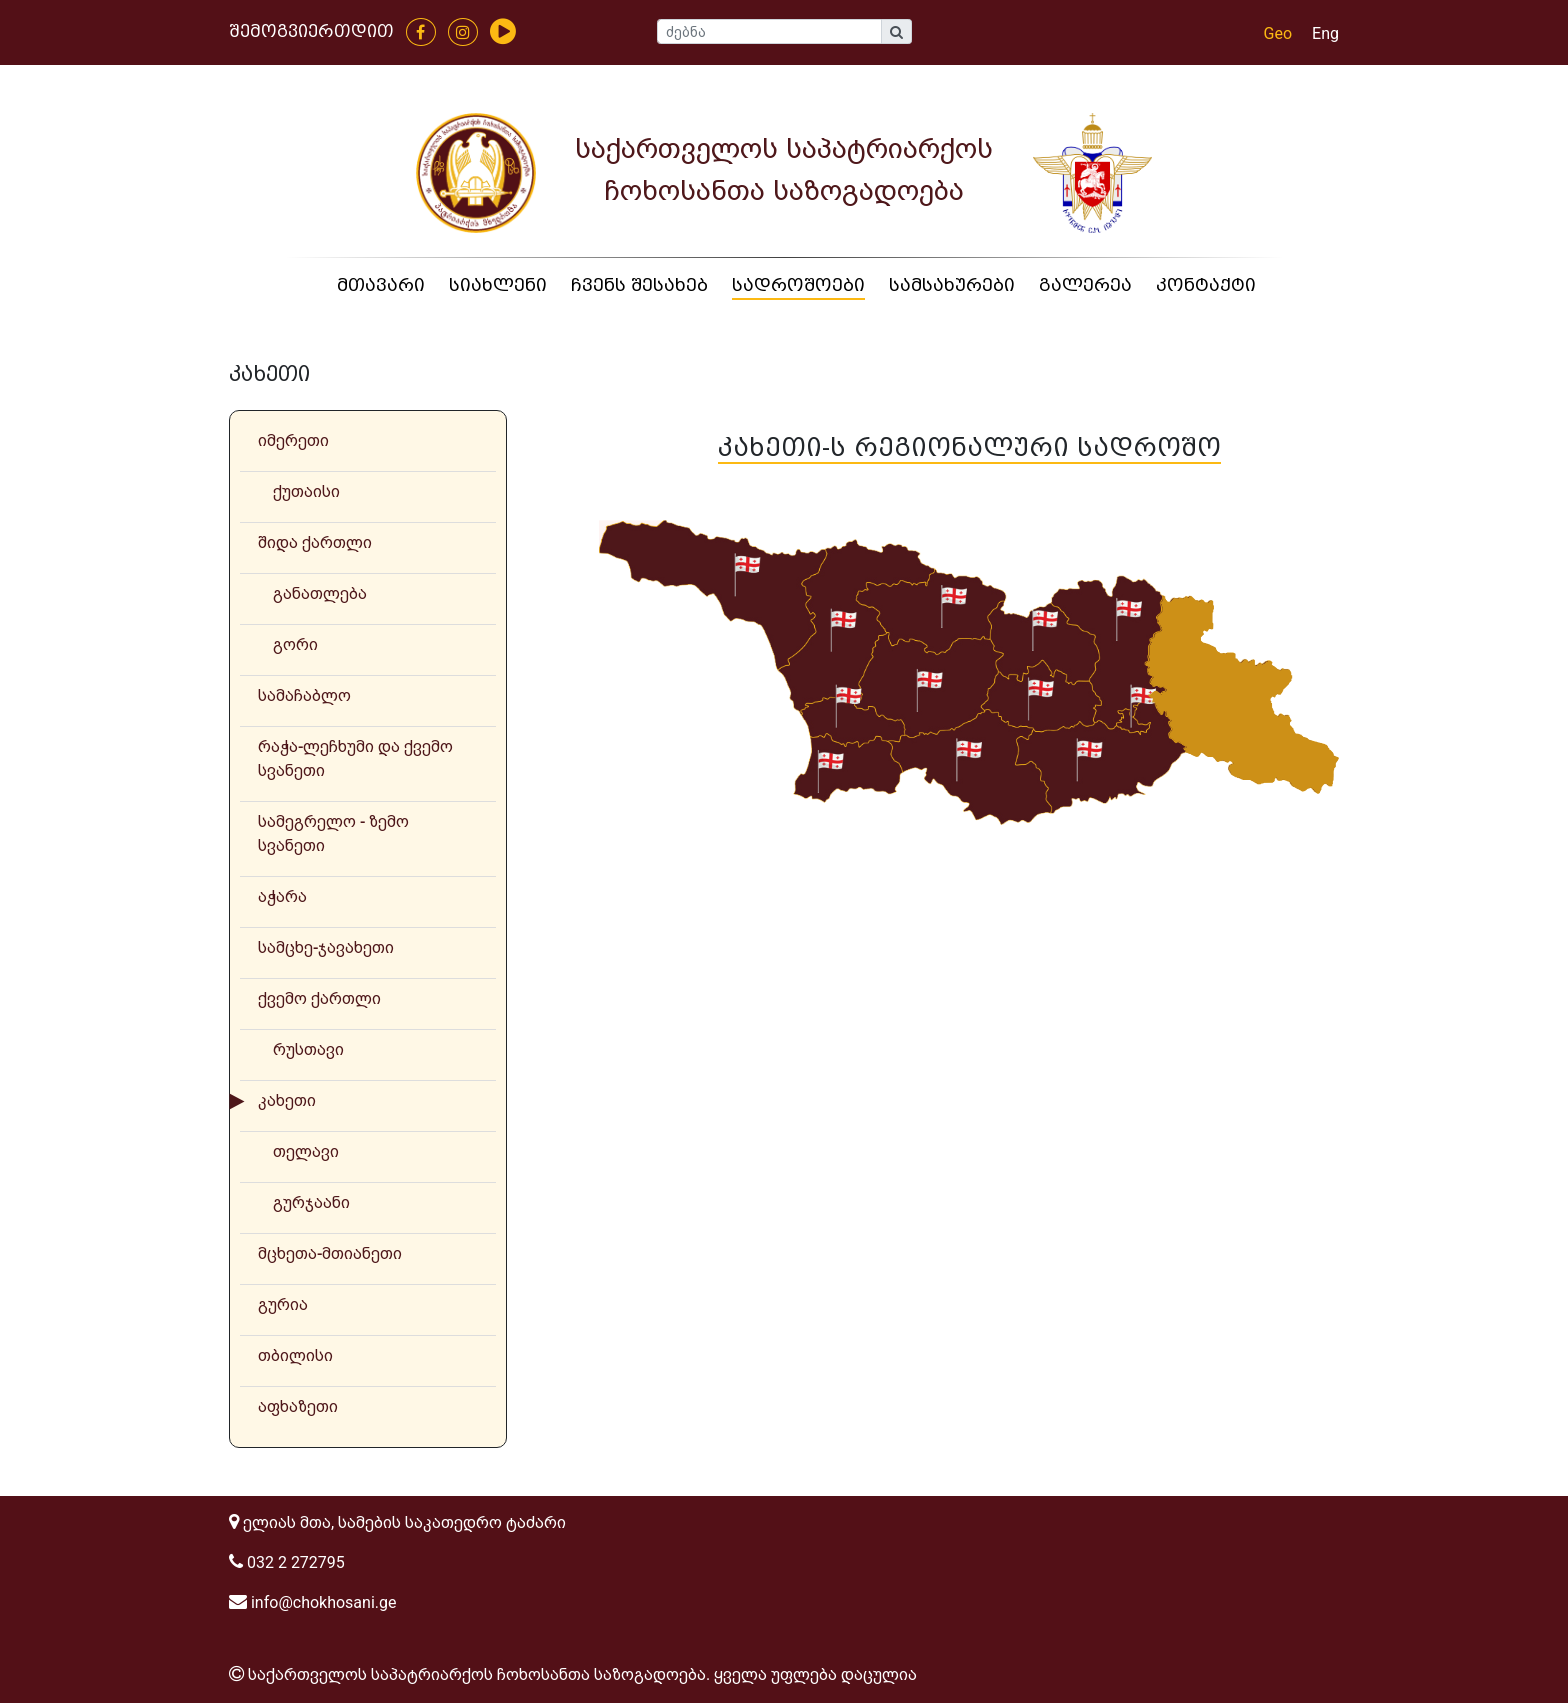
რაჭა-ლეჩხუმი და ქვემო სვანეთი (355, 758)
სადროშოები (798, 285)
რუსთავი (308, 1049)
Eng (1325, 33)
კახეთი (287, 1100)
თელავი (306, 1151)
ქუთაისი (306, 491)
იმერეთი (293, 440)
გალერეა (1085, 285)
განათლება (320, 593)
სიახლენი (498, 285)
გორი (295, 644)
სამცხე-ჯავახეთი (326, 947)
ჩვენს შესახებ (639, 285)
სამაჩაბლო (304, 695)
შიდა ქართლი (315, 542)
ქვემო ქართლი (319, 998)
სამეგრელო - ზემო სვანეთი (333, 833)
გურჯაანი (311, 1202)
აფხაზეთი (298, 1406)
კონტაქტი (1206, 285)
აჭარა (282, 896)
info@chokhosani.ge (312, 1602)
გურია (283, 1304)
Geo (1278, 33)
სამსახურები (952, 285)
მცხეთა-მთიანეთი (330, 1253)
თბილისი (295, 1355)
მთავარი (381, 285)
